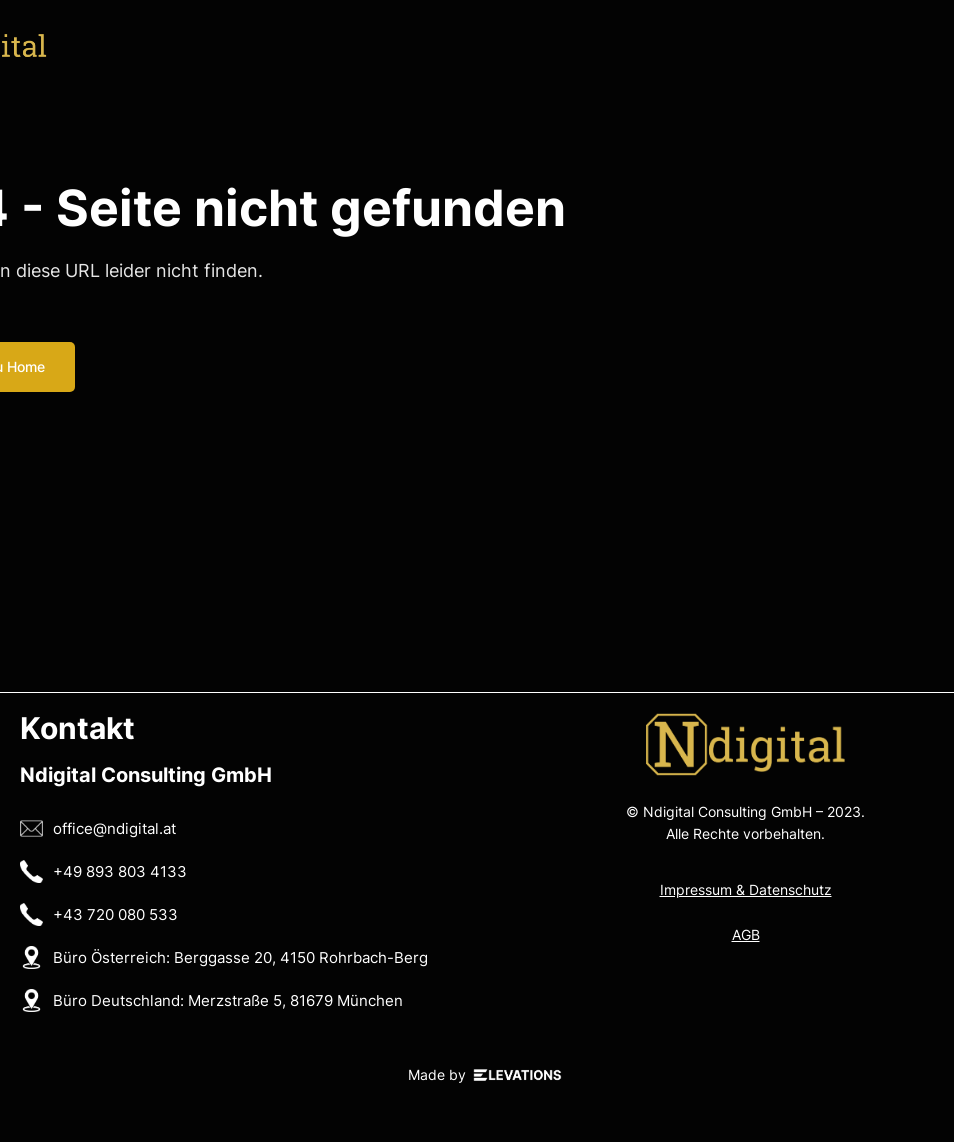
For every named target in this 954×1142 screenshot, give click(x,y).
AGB (746, 934)
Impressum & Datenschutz (746, 889)
